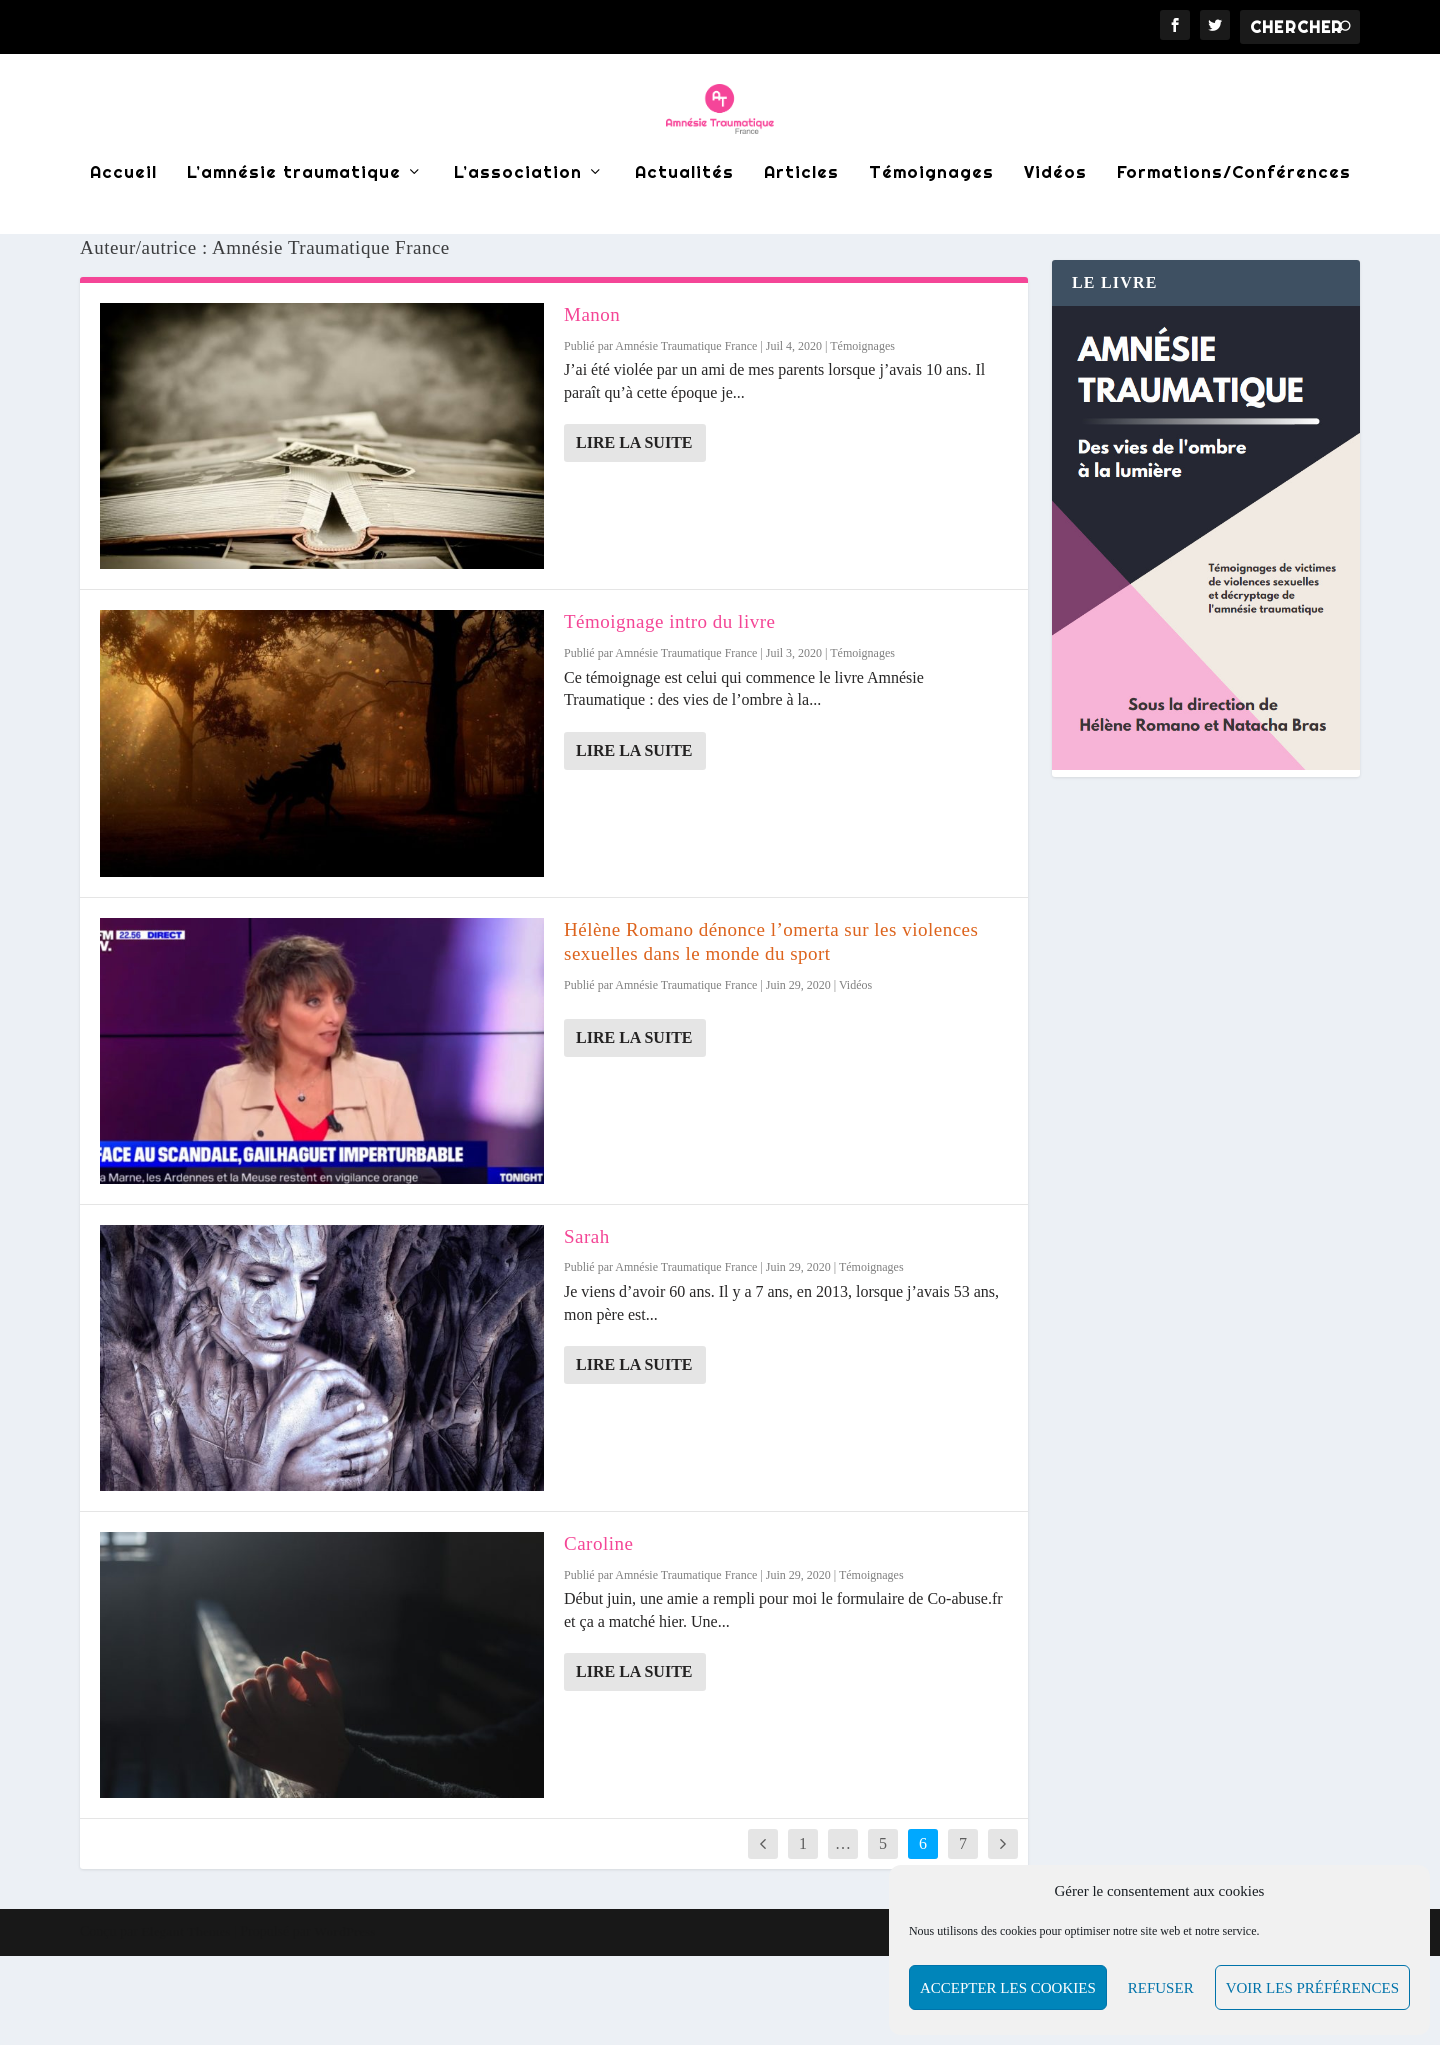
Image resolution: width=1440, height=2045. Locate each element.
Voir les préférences (1312, 1988)
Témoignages (931, 224)
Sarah (587, 1325)
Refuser (1161, 1988)
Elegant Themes (185, 2020)
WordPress (344, 2020)
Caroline (598, 1632)
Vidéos (1055, 224)
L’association (518, 224)
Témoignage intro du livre (669, 710)
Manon (592, 403)
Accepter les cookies (1008, 1988)
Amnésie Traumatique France (686, 435)
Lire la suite (634, 531)
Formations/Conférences (1234, 224)
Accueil (123, 224)
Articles (801, 224)
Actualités (684, 224)
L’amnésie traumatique (294, 224)
